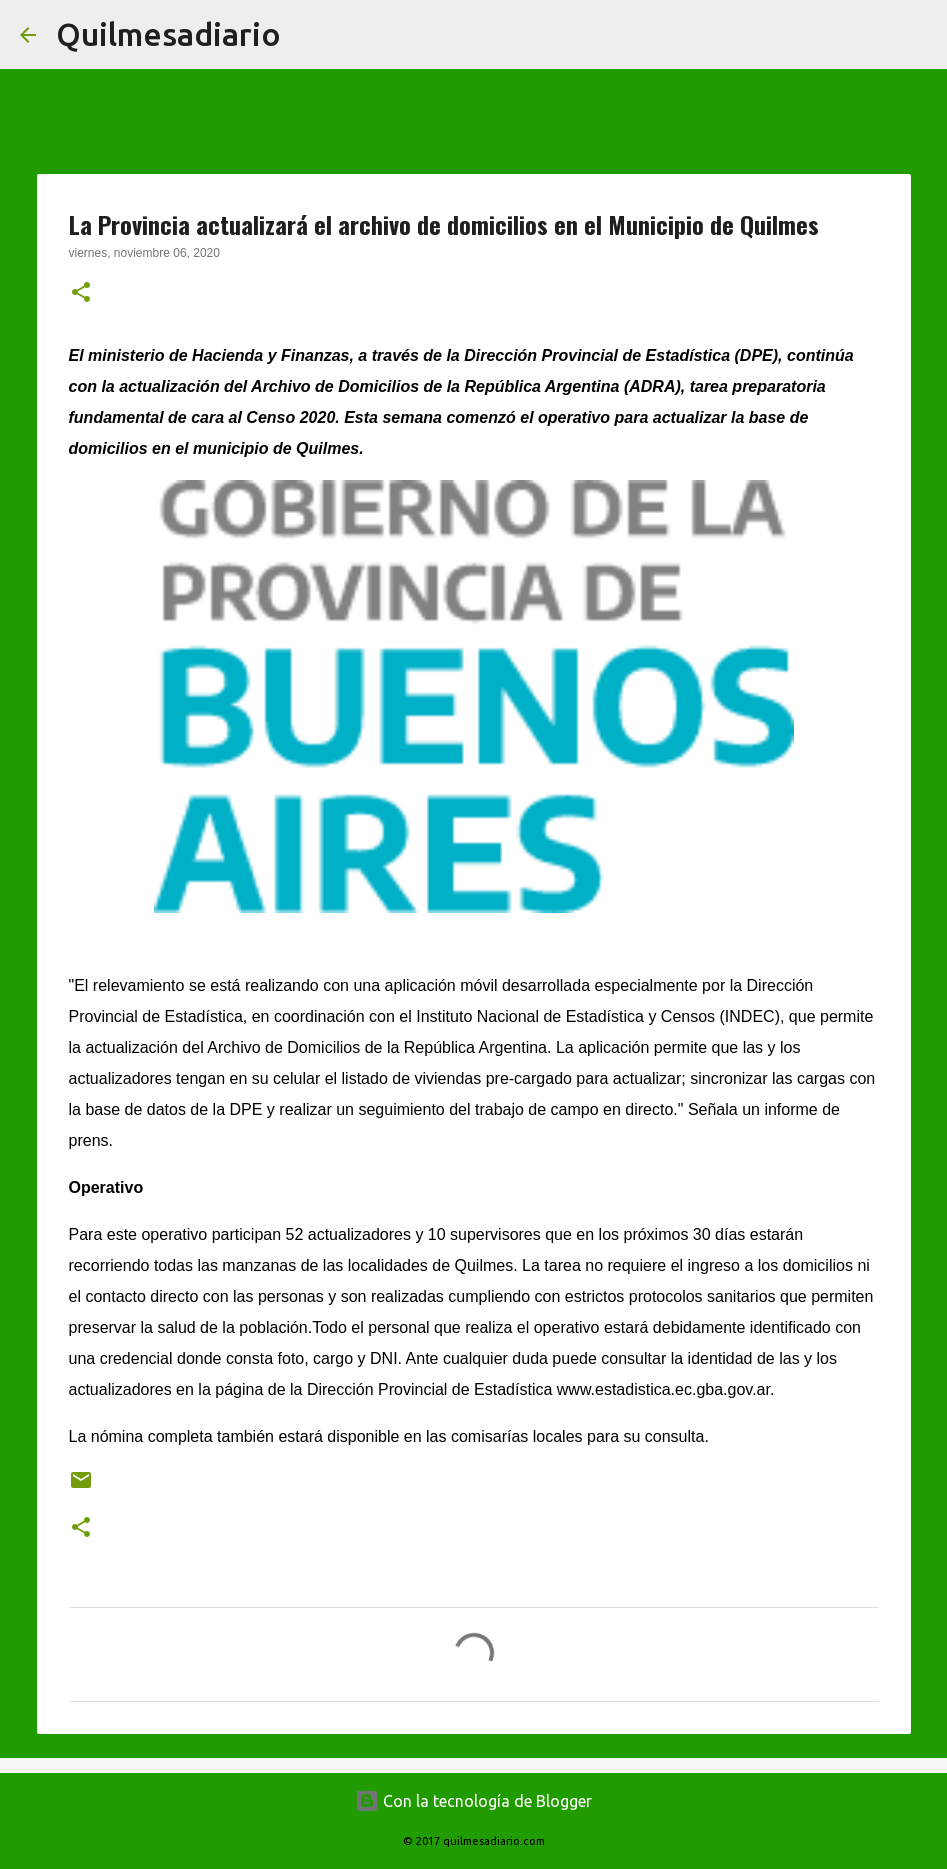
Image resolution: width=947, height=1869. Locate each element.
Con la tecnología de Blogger (473, 1801)
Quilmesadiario (168, 34)
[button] (81, 294)
